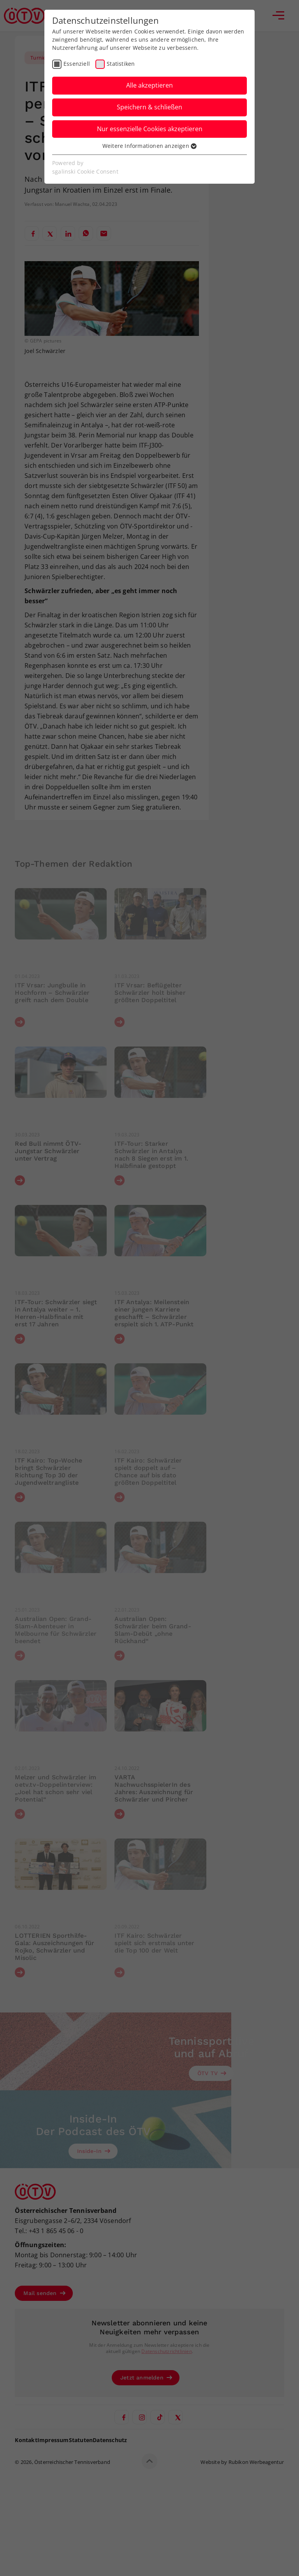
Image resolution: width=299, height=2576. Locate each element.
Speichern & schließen (149, 107)
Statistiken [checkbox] (121, 63)
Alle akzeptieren (149, 85)
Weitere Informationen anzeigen (149, 145)
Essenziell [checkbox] (76, 63)
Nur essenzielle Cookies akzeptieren (149, 129)
